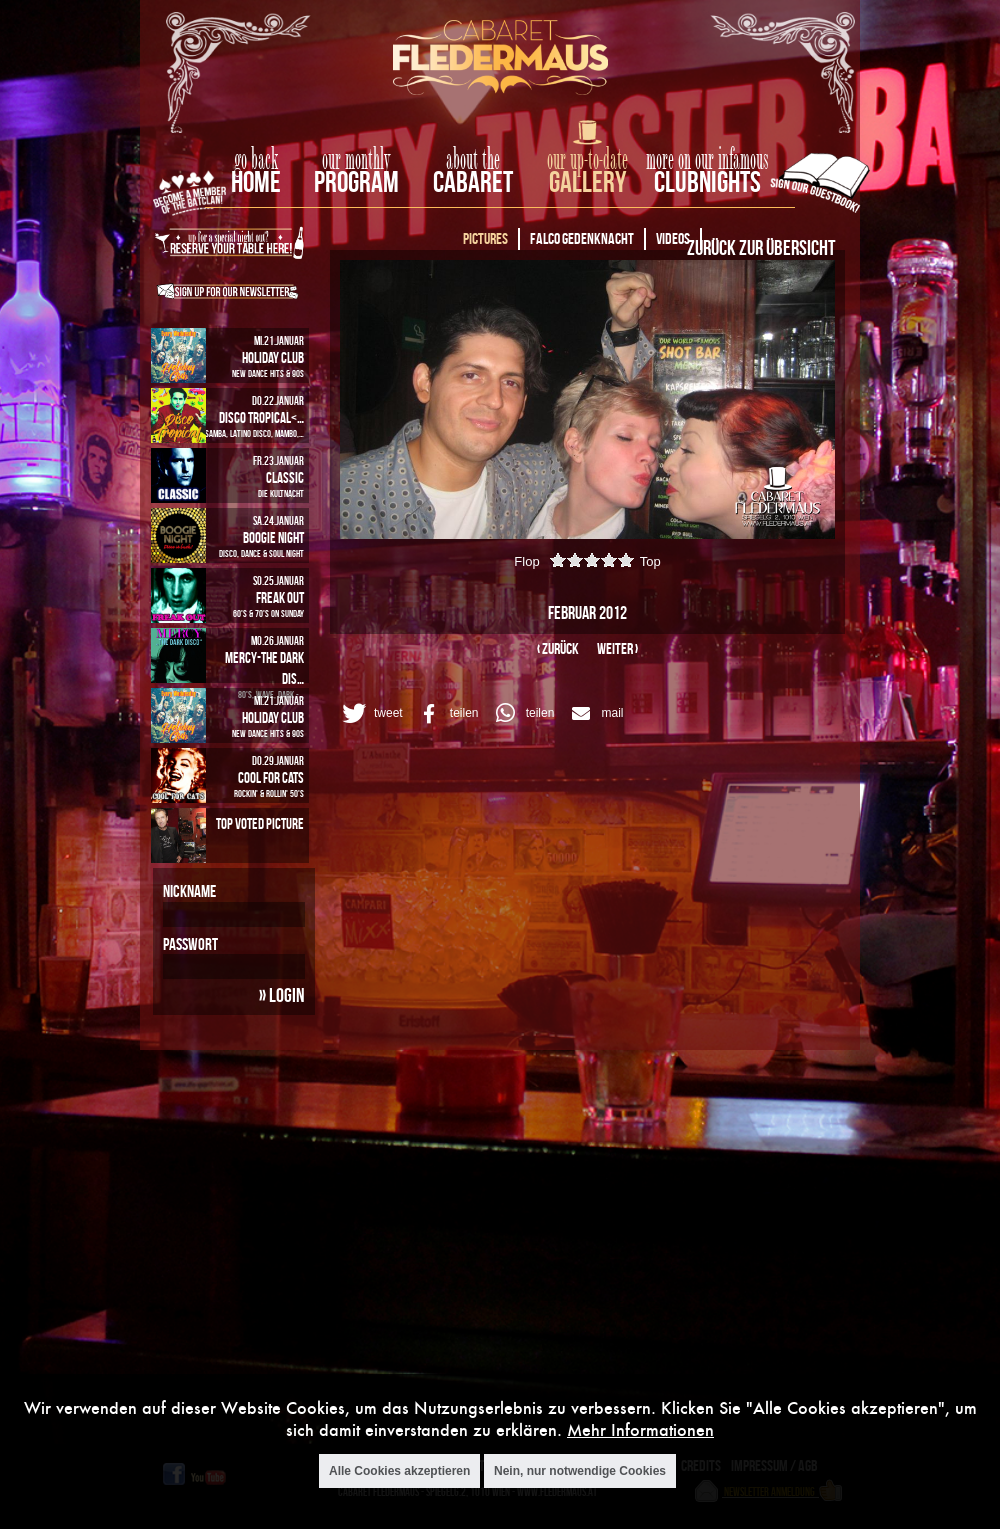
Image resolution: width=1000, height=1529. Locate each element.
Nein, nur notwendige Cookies (580, 1471)
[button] (369, 713)
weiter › (617, 648)
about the (473, 160)
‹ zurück (558, 648)
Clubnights (707, 181)
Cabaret (473, 181)
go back (256, 160)
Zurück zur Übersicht (761, 247)
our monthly (356, 160)
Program (356, 181)
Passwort (190, 944)
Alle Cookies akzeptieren (399, 1471)
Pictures (485, 238)
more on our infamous (707, 160)
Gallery (587, 181)
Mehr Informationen (640, 1429)
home (256, 181)
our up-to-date (587, 160)
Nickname (189, 891)
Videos (673, 238)
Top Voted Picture (260, 823)
